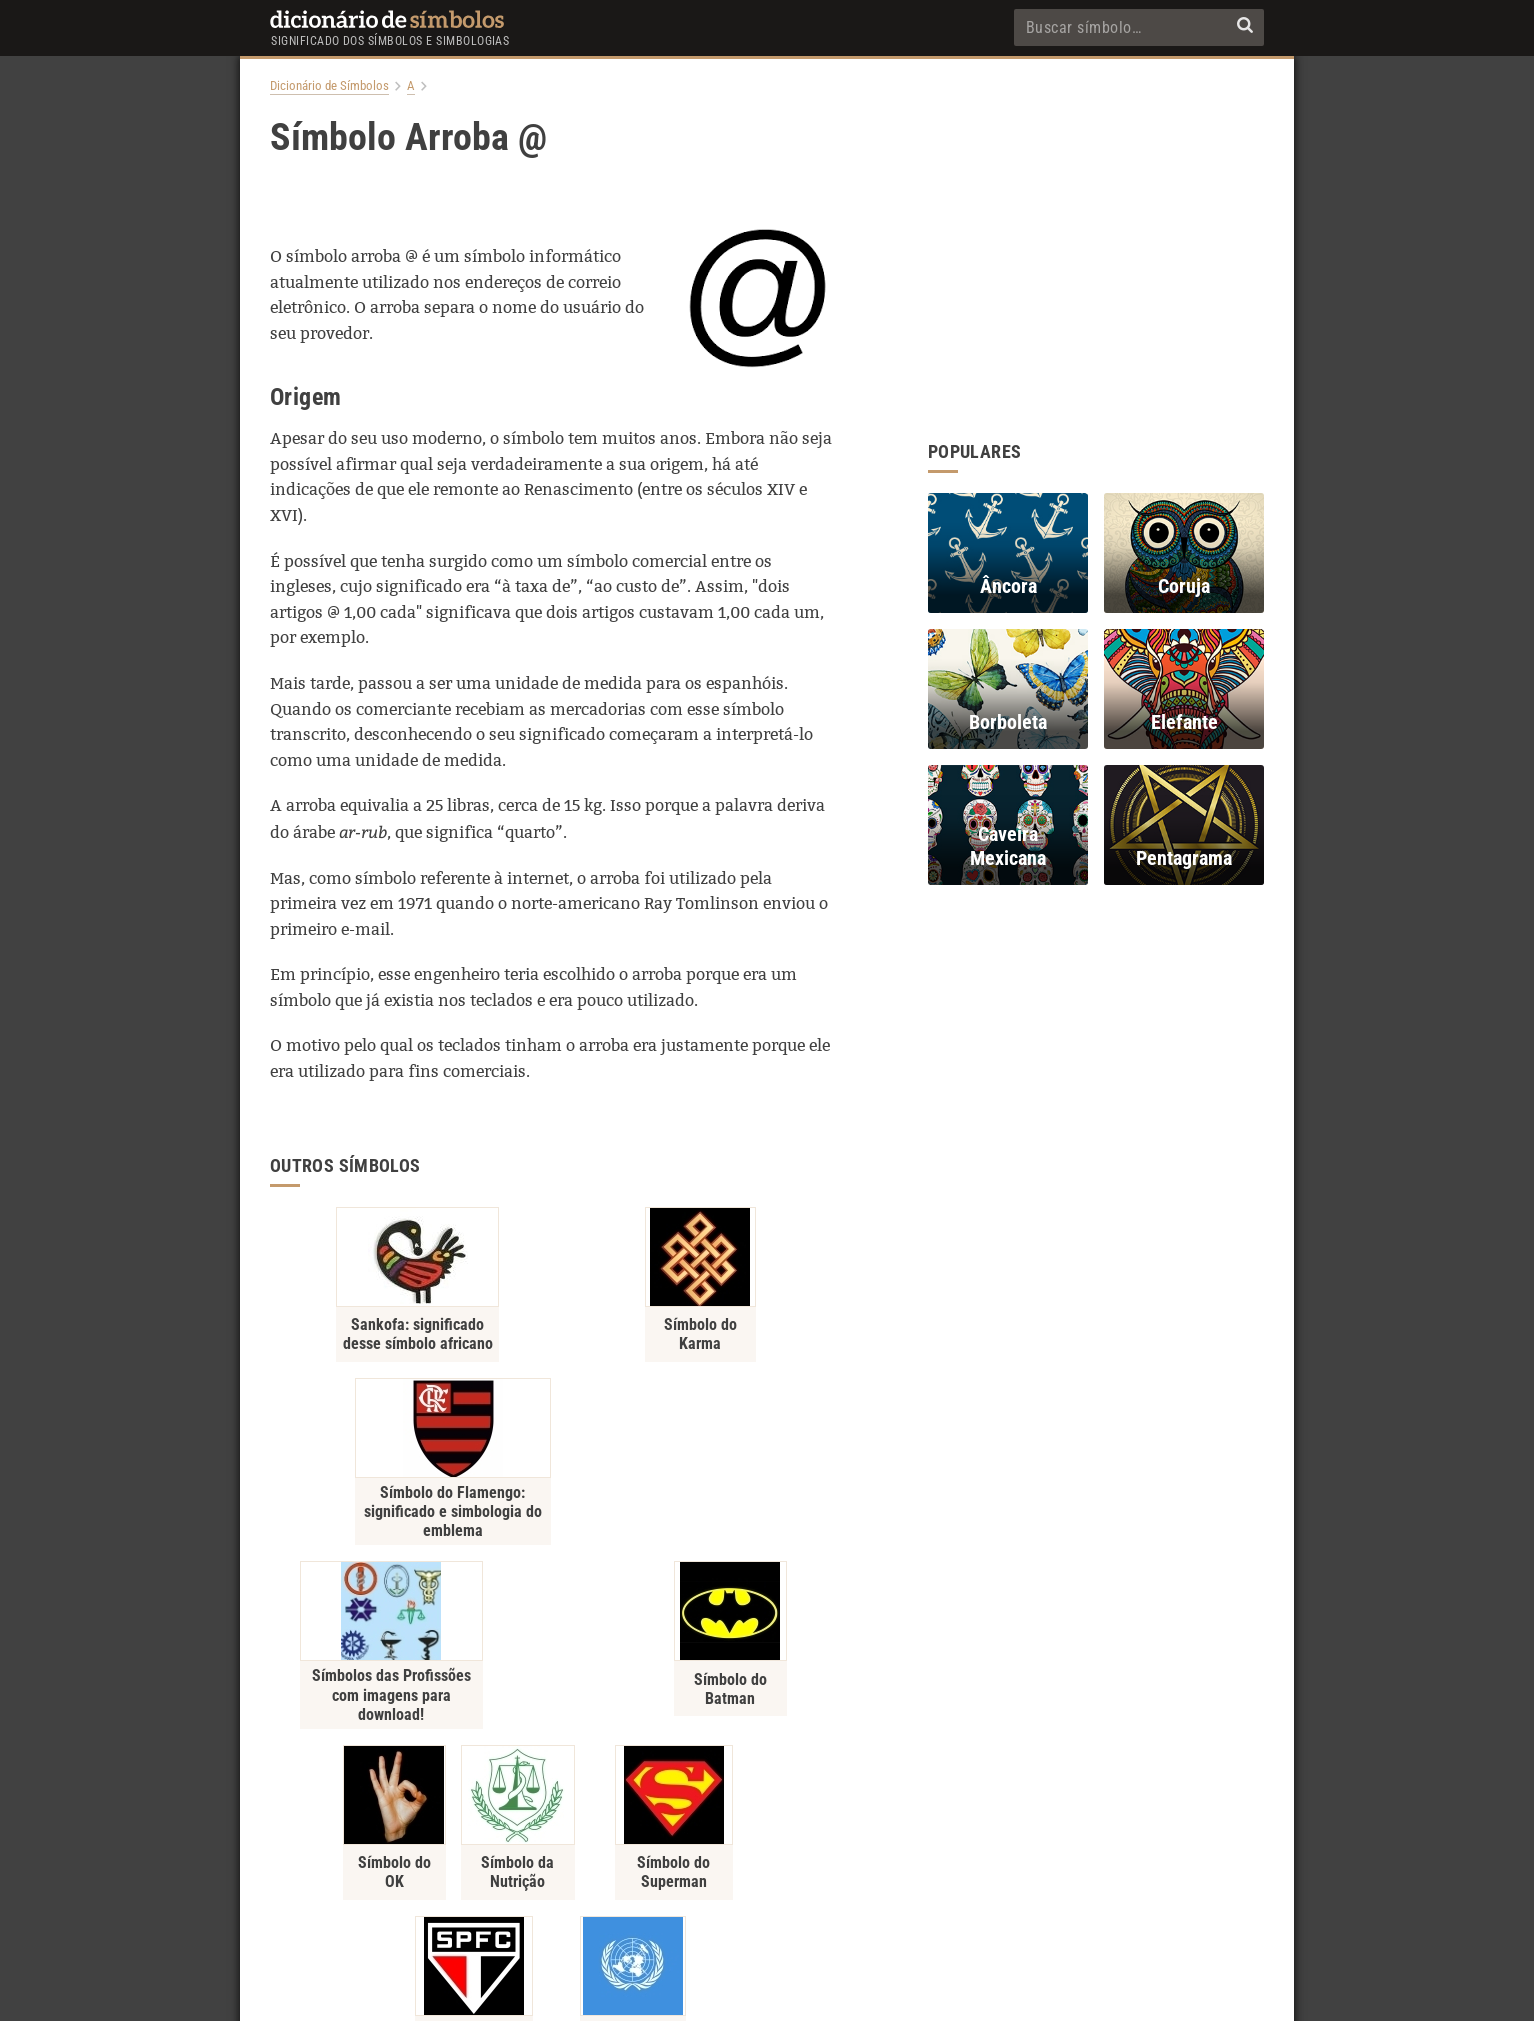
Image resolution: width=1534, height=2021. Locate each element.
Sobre (706, 1890)
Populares (840, 1890)
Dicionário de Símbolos (329, 86)
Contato (767, 1890)
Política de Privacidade (604, 1890)
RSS (978, 1890)
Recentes (916, 1890)
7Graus (803, 1992)
